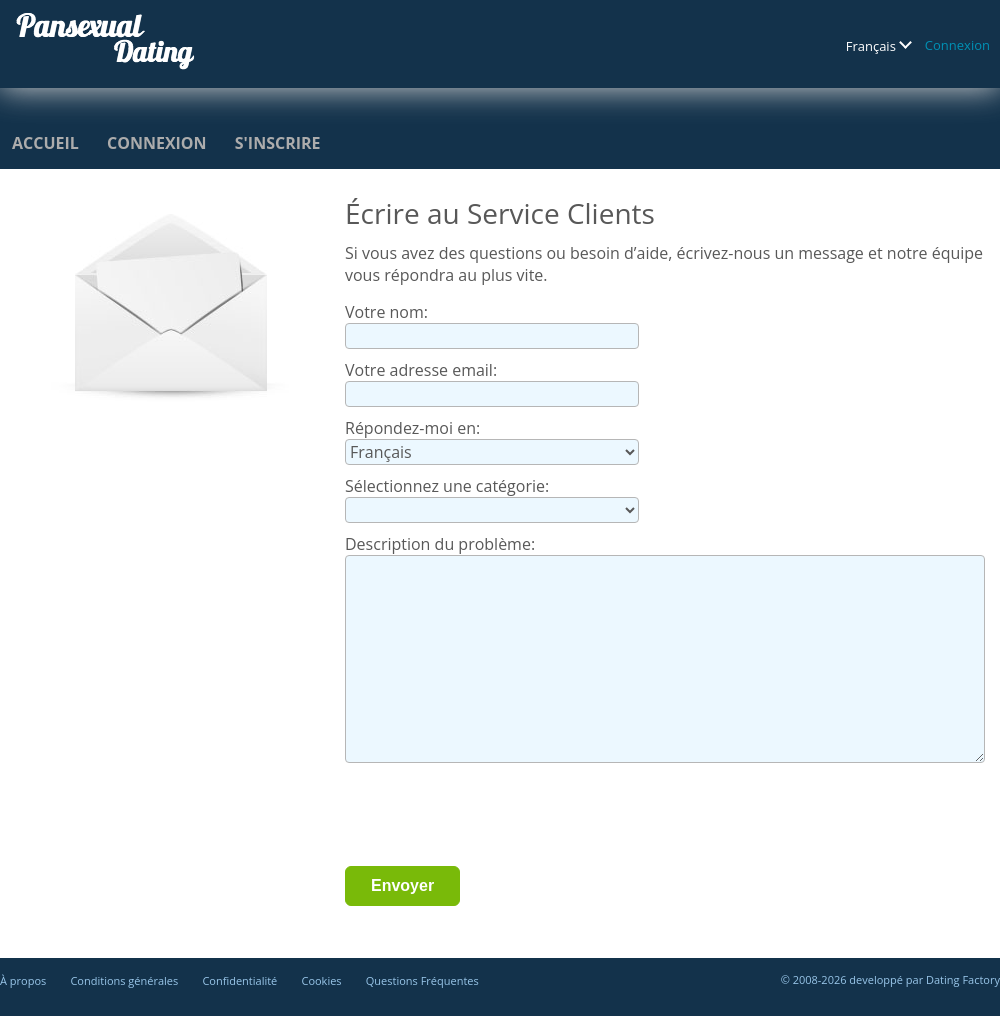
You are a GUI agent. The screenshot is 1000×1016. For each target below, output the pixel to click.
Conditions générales (124, 980)
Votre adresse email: (421, 370)
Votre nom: (386, 312)
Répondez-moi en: (412, 428)
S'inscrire (278, 143)
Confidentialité (239, 980)
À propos (23, 980)
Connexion (957, 45)
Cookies (321, 980)
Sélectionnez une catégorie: (447, 486)
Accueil (45, 143)
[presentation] (497, 817)
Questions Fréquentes (422, 980)
